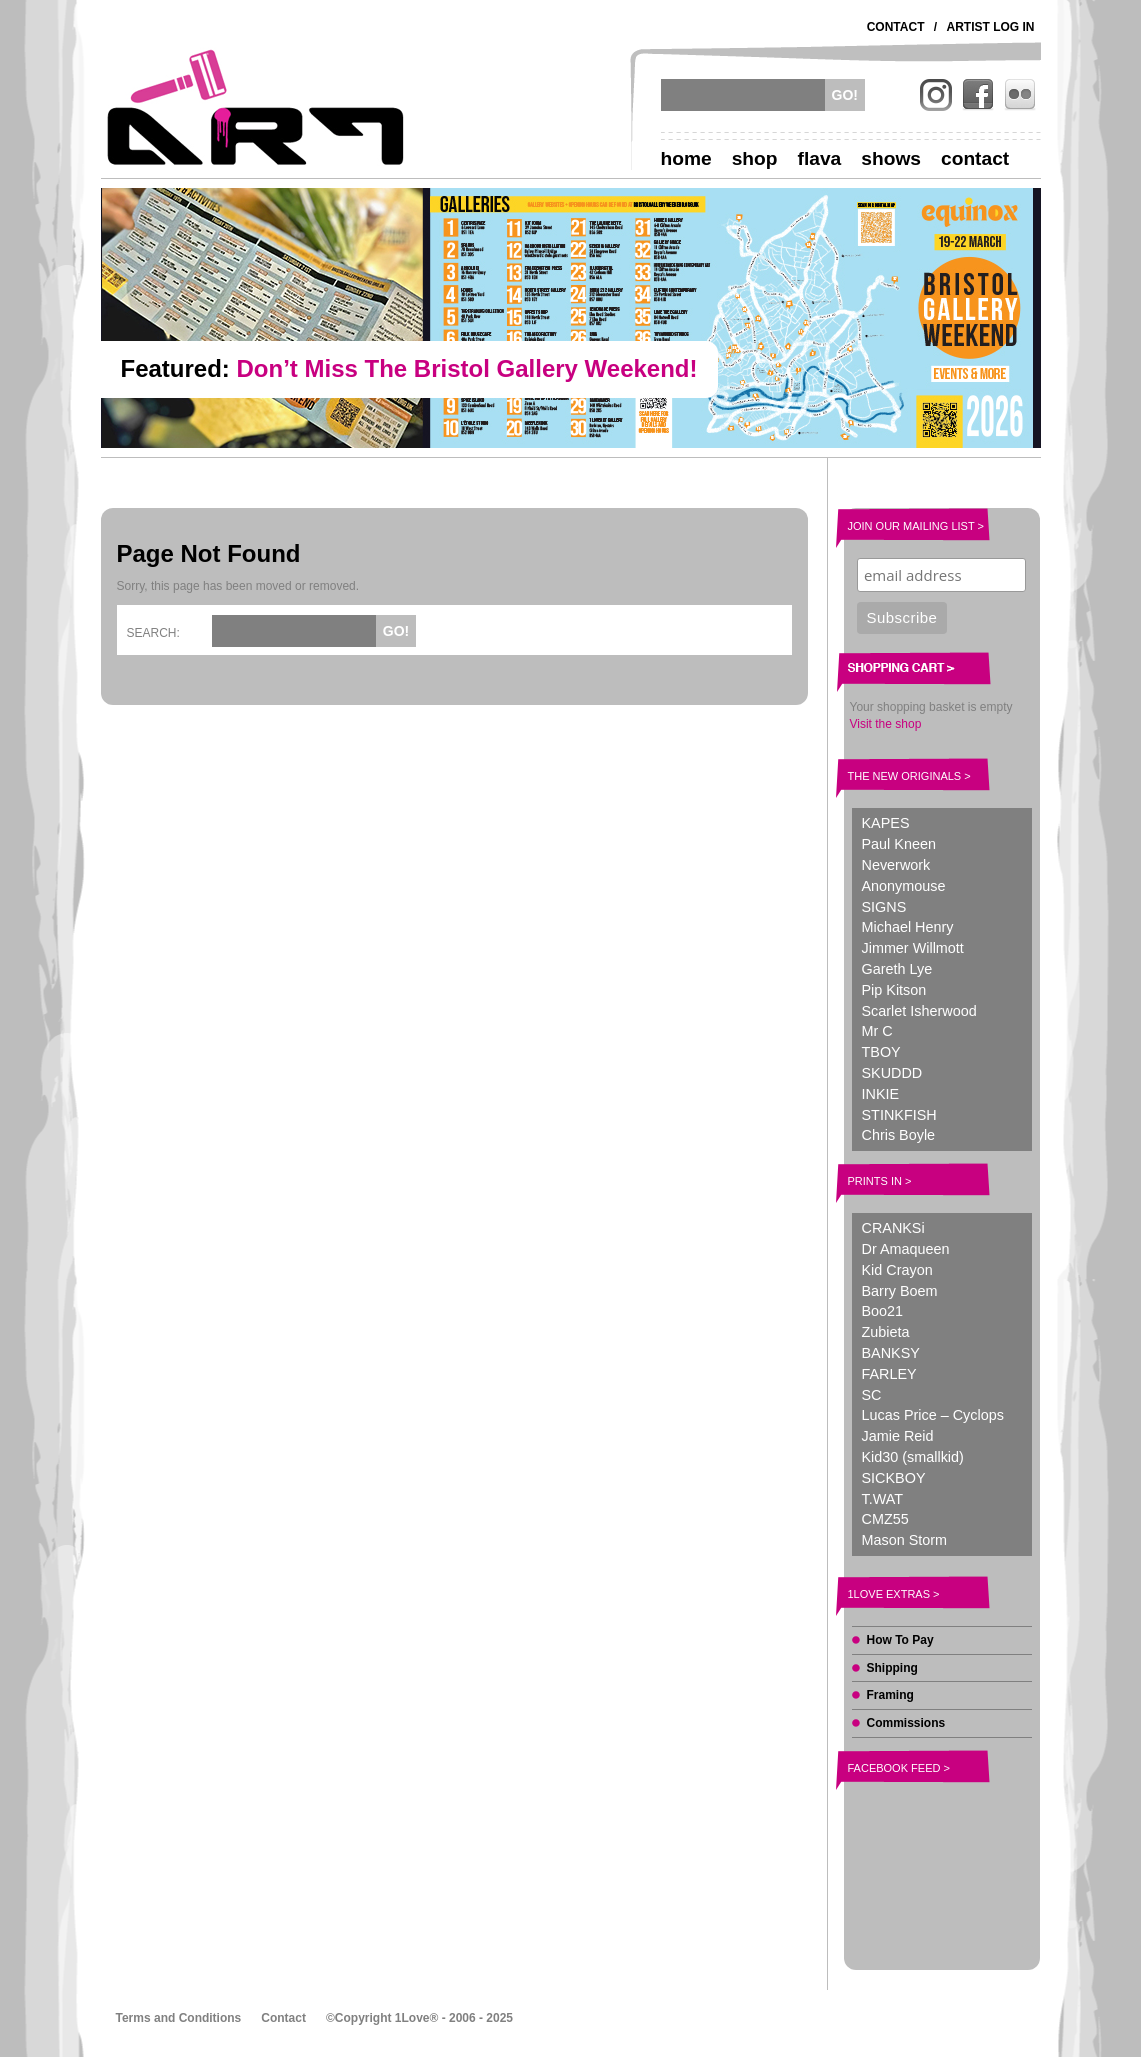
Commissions (906, 1723)
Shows (891, 158)
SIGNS (884, 907)
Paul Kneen (899, 844)
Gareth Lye (897, 969)
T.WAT (883, 1499)
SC (872, 1395)
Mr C (877, 1031)
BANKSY (891, 1353)
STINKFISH (899, 1115)
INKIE (881, 1094)
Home (686, 158)
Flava (820, 158)
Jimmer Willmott (913, 948)
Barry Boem (900, 1291)
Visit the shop (886, 724)
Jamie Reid (898, 1436)
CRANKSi (893, 1228)
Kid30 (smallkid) (913, 1457)
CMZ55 (885, 1519)
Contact (896, 27)
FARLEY (889, 1374)
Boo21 (883, 1311)
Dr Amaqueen (906, 1249)
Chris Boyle (899, 1135)
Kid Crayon (897, 1270)
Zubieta (886, 1332)
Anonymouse (904, 886)
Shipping (892, 1668)
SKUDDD (892, 1073)
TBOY (881, 1052)
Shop (755, 158)
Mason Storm (905, 1540)
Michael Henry (908, 927)
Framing (890, 1695)
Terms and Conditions (179, 2018)
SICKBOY (894, 1478)
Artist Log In (991, 27)
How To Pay (900, 1640)
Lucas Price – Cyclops (933, 1415)
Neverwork (896, 865)
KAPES (886, 823)
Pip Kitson (894, 990)
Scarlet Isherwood (919, 1011)
